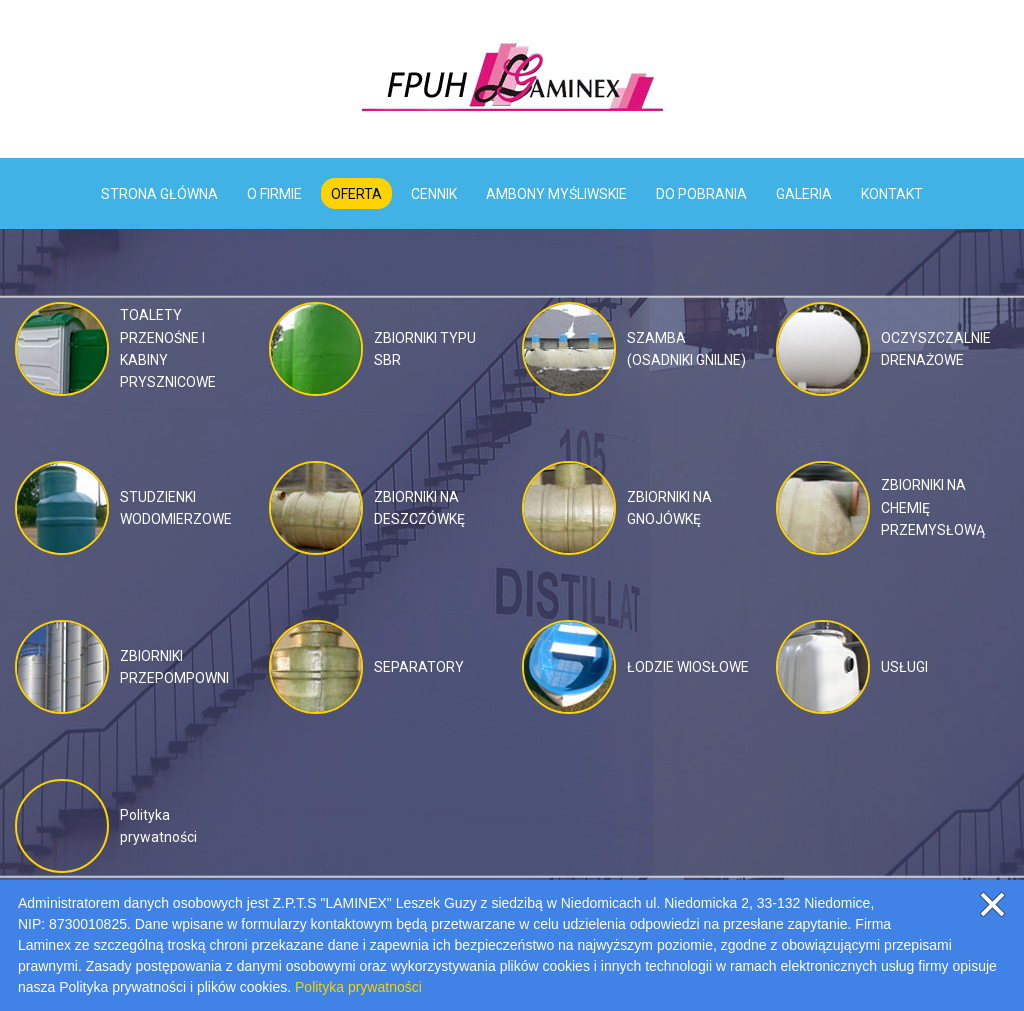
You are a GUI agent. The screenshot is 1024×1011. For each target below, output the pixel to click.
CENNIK (434, 194)
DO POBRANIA (701, 194)
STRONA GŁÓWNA (159, 194)
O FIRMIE (274, 194)
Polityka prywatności (358, 987)
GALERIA (804, 194)
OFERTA (356, 194)
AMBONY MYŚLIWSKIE (556, 194)
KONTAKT (892, 194)
